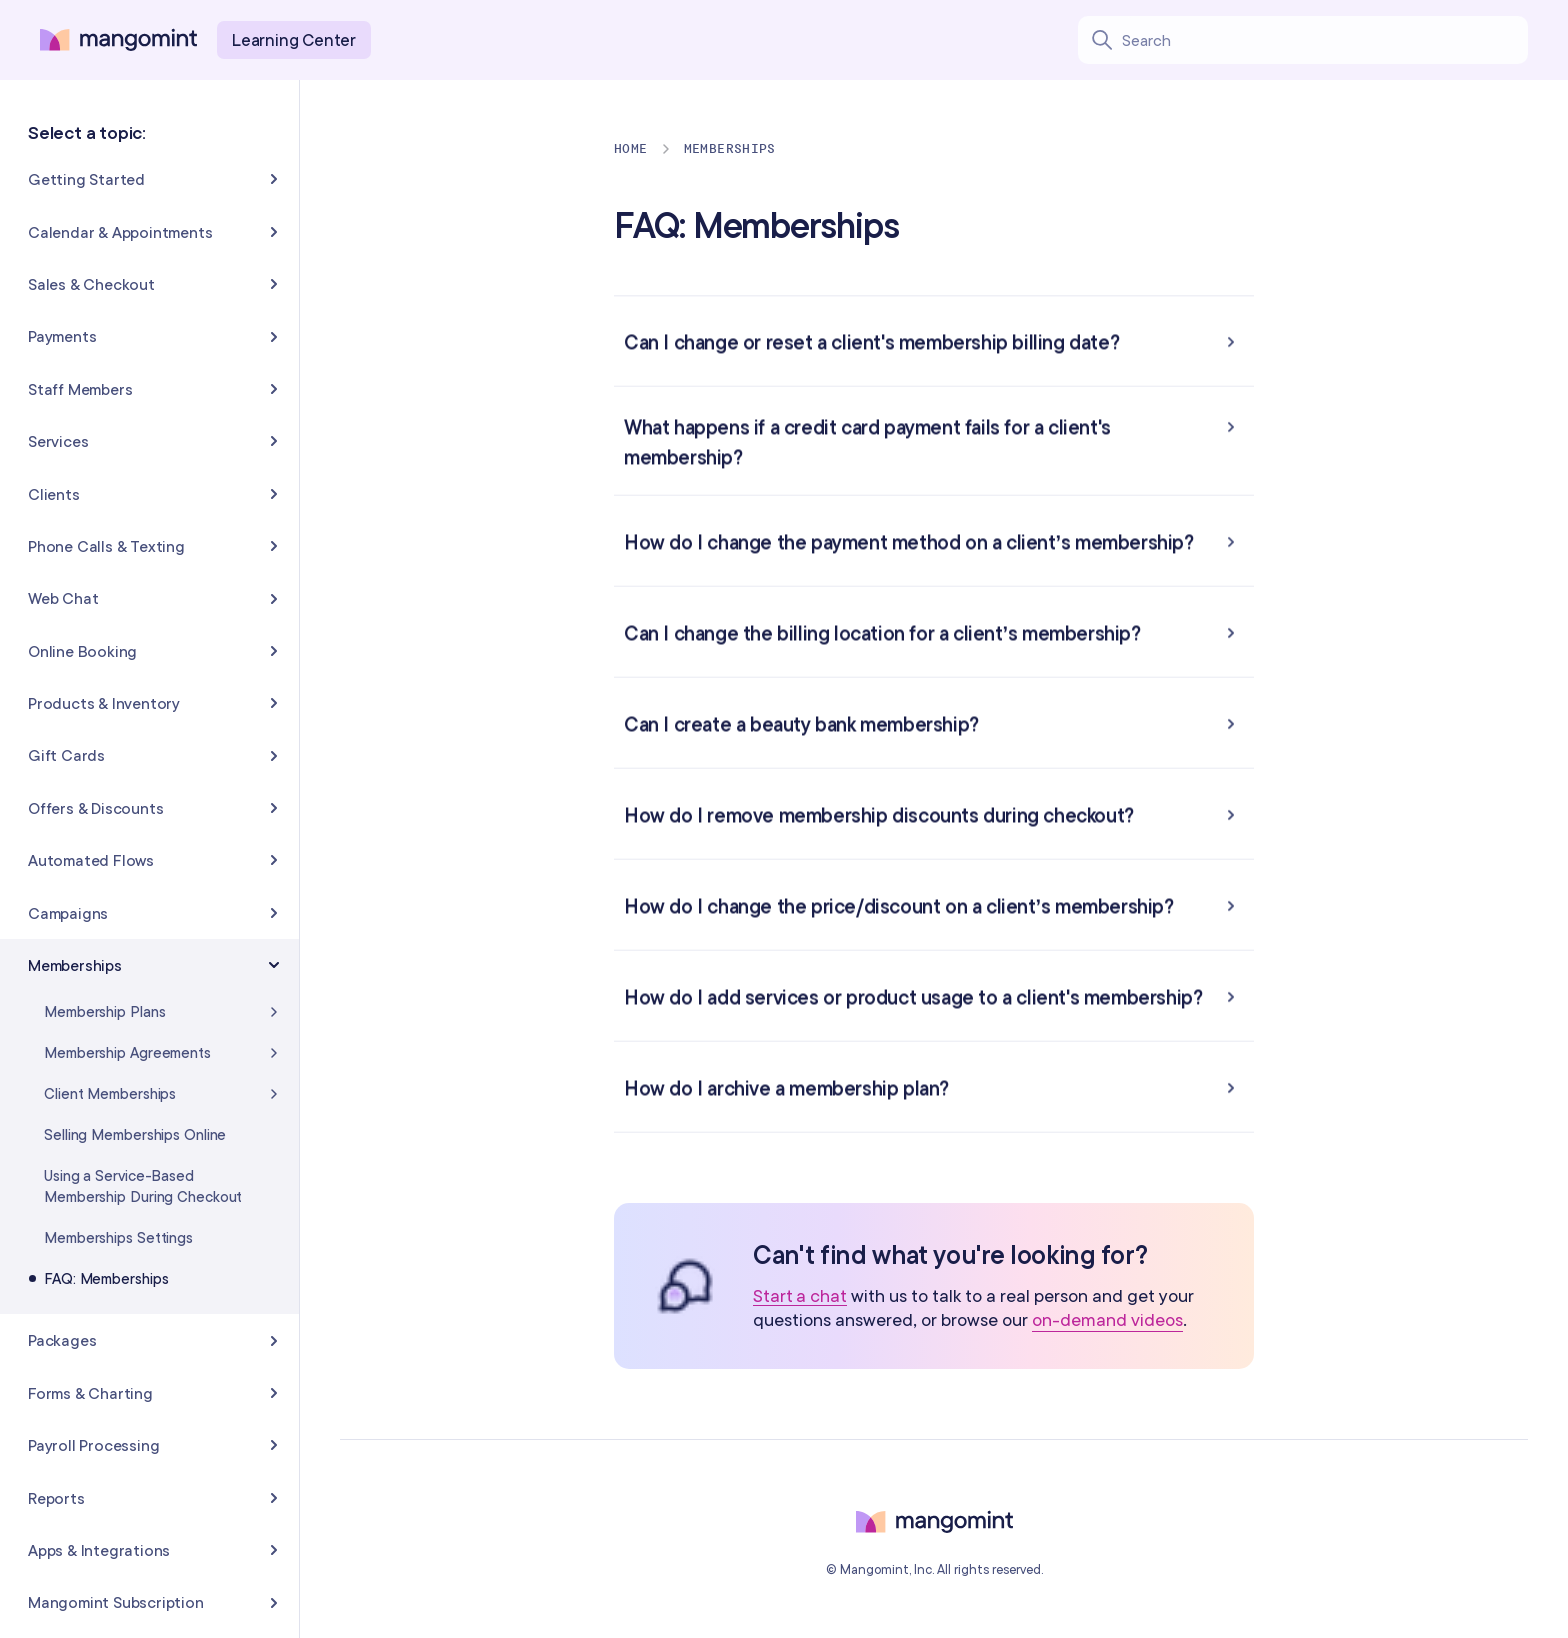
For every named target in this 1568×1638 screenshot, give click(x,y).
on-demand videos (1107, 1319)
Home (631, 148)
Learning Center (294, 39)
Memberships (730, 148)
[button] (934, 341)
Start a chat (800, 1296)
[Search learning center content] (1324, 40)
